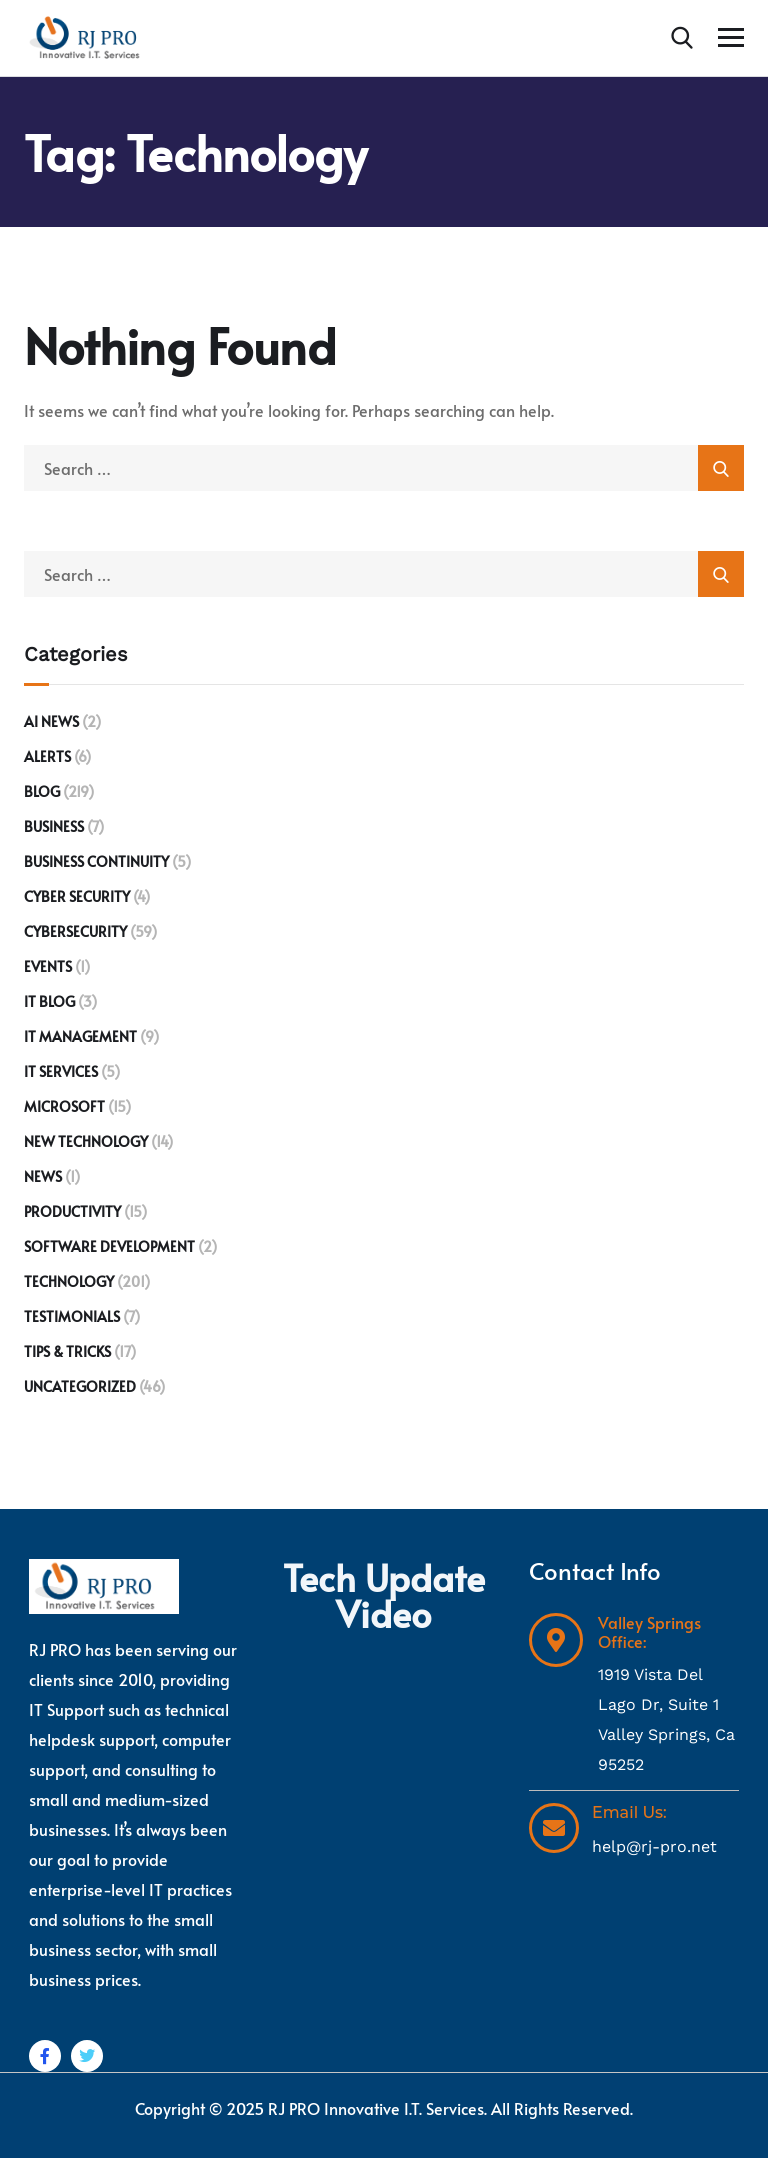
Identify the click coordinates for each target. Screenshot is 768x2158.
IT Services (61, 1071)
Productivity (72, 1211)
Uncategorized (80, 1386)
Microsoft (64, 1106)
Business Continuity (96, 861)
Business (54, 826)
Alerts (47, 756)
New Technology (86, 1141)
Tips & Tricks (67, 1351)
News (43, 1176)
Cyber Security (77, 896)
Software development (109, 1246)
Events (48, 966)
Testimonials (72, 1316)
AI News (51, 721)
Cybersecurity (75, 931)
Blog (42, 791)
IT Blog (49, 1001)
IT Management (80, 1036)
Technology (69, 1281)
